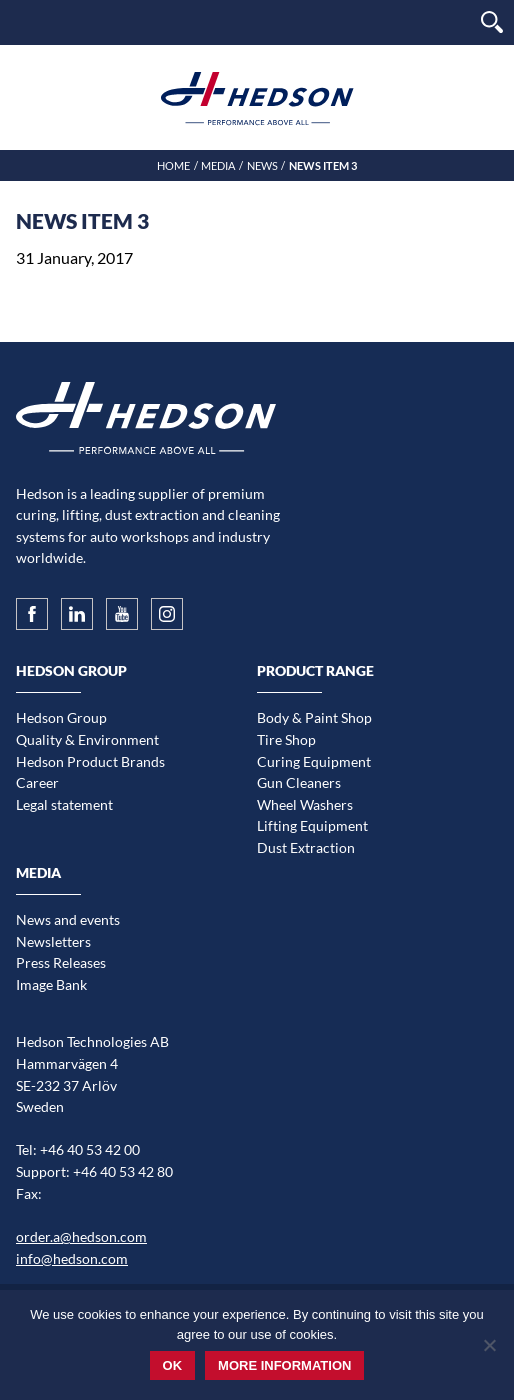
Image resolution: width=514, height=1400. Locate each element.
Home (173, 165)
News (262, 165)
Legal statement (64, 804)
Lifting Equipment (312, 825)
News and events (68, 919)
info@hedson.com (72, 1258)
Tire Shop (286, 739)
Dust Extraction (306, 847)
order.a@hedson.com (81, 1236)
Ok (173, 1365)
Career (37, 782)
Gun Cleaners (299, 782)
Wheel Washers (305, 804)
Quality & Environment (87, 739)
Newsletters (53, 941)
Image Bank (51, 984)
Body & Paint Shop (314, 717)
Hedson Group (61, 717)
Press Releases (61, 962)
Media (218, 165)
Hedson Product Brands (90, 761)
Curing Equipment (314, 761)
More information (284, 1365)
